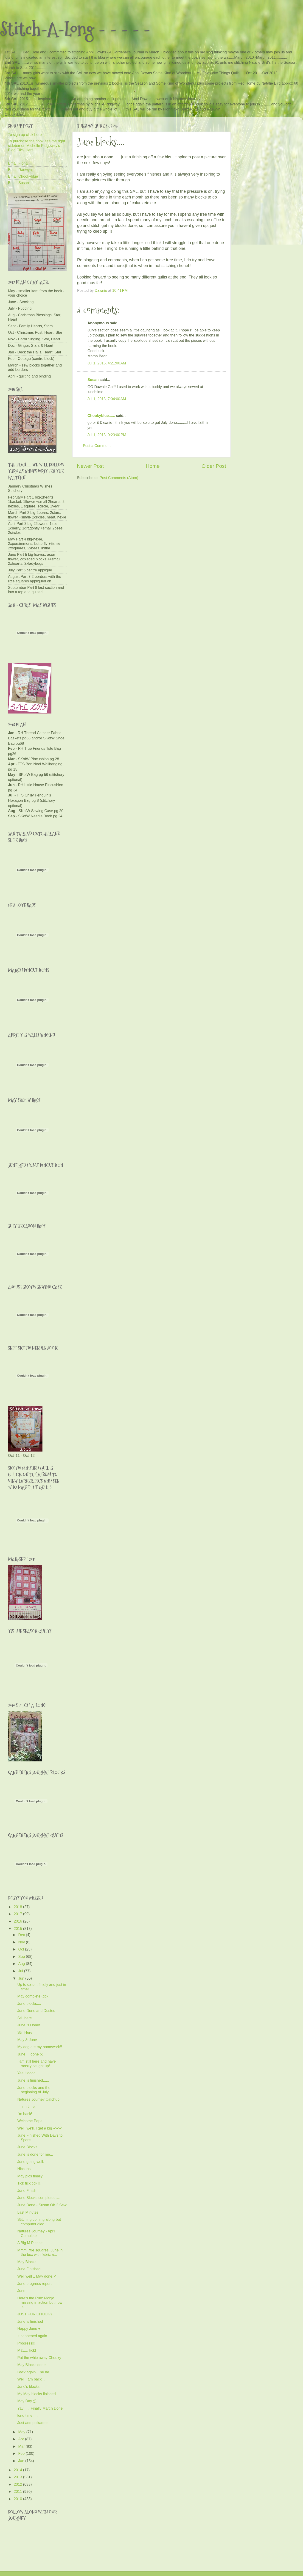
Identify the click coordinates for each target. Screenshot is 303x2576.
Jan (21, 2461)
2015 (18, 1928)
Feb (21, 2453)
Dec (22, 1935)
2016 (18, 1921)
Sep (22, 1956)
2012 (18, 2484)
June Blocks (27, 2147)
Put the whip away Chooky (39, 2358)
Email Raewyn (20, 170)
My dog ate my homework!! (39, 2047)
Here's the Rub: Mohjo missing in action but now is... (39, 2302)
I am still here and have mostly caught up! (36, 2063)
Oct (21, 1949)
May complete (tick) (33, 1996)
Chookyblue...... (101, 415)
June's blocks (28, 2386)
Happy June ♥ (28, 2328)
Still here (24, 2018)
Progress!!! (26, 2343)
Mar (21, 2446)
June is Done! (28, 2025)
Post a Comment (97, 446)
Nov (22, 1942)
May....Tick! (26, 2350)
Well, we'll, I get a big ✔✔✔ (39, 2128)
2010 (18, 2499)
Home (153, 466)
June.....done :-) (30, 2054)
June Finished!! (29, 2269)
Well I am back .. (31, 2379)
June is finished (30, 2321)
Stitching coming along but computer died (39, 2221)
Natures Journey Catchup (38, 2099)
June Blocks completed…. (38, 2198)
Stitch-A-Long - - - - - (75, 29)
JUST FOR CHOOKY (35, 2314)
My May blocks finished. (37, 2394)
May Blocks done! (32, 2365)
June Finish (26, 2190)
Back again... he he (33, 2372)
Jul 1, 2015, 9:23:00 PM (106, 435)
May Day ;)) (26, 2401)
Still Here (24, 2032)
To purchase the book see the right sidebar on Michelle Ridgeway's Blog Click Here (36, 145)
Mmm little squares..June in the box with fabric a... (39, 2252)
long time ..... (28, 2415)
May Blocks (26, 2262)
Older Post (214, 466)
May (22, 2432)
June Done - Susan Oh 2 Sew (41, 2205)
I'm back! (24, 2114)
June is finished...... (33, 2080)
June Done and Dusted (36, 2010)
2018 (18, 1907)
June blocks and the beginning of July (33, 2090)
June (21, 2291)
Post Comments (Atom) (119, 478)
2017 (18, 1914)
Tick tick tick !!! (29, 2183)
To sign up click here (25, 134)
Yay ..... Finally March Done (40, 2408)
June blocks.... (29, 2003)
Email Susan (18, 183)
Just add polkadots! (33, 2423)
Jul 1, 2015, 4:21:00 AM (106, 363)
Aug (22, 1964)
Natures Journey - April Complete (36, 2233)
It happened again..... (34, 2336)
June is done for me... (35, 2154)
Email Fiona (18, 163)
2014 (18, 2470)
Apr (21, 2439)
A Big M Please (29, 2243)
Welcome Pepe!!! (31, 2121)
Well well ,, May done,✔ (36, 2276)
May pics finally (29, 2176)
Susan (93, 379)
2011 (18, 2491)
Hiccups (24, 2169)
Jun (21, 1978)
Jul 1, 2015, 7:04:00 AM (106, 399)
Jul (21, 1971)
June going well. (30, 2162)
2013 (18, 2477)
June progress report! (35, 2283)
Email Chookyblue (23, 176)
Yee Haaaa (26, 2073)
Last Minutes (27, 2212)
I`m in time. (26, 2106)
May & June (27, 2040)
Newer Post (90, 466)
